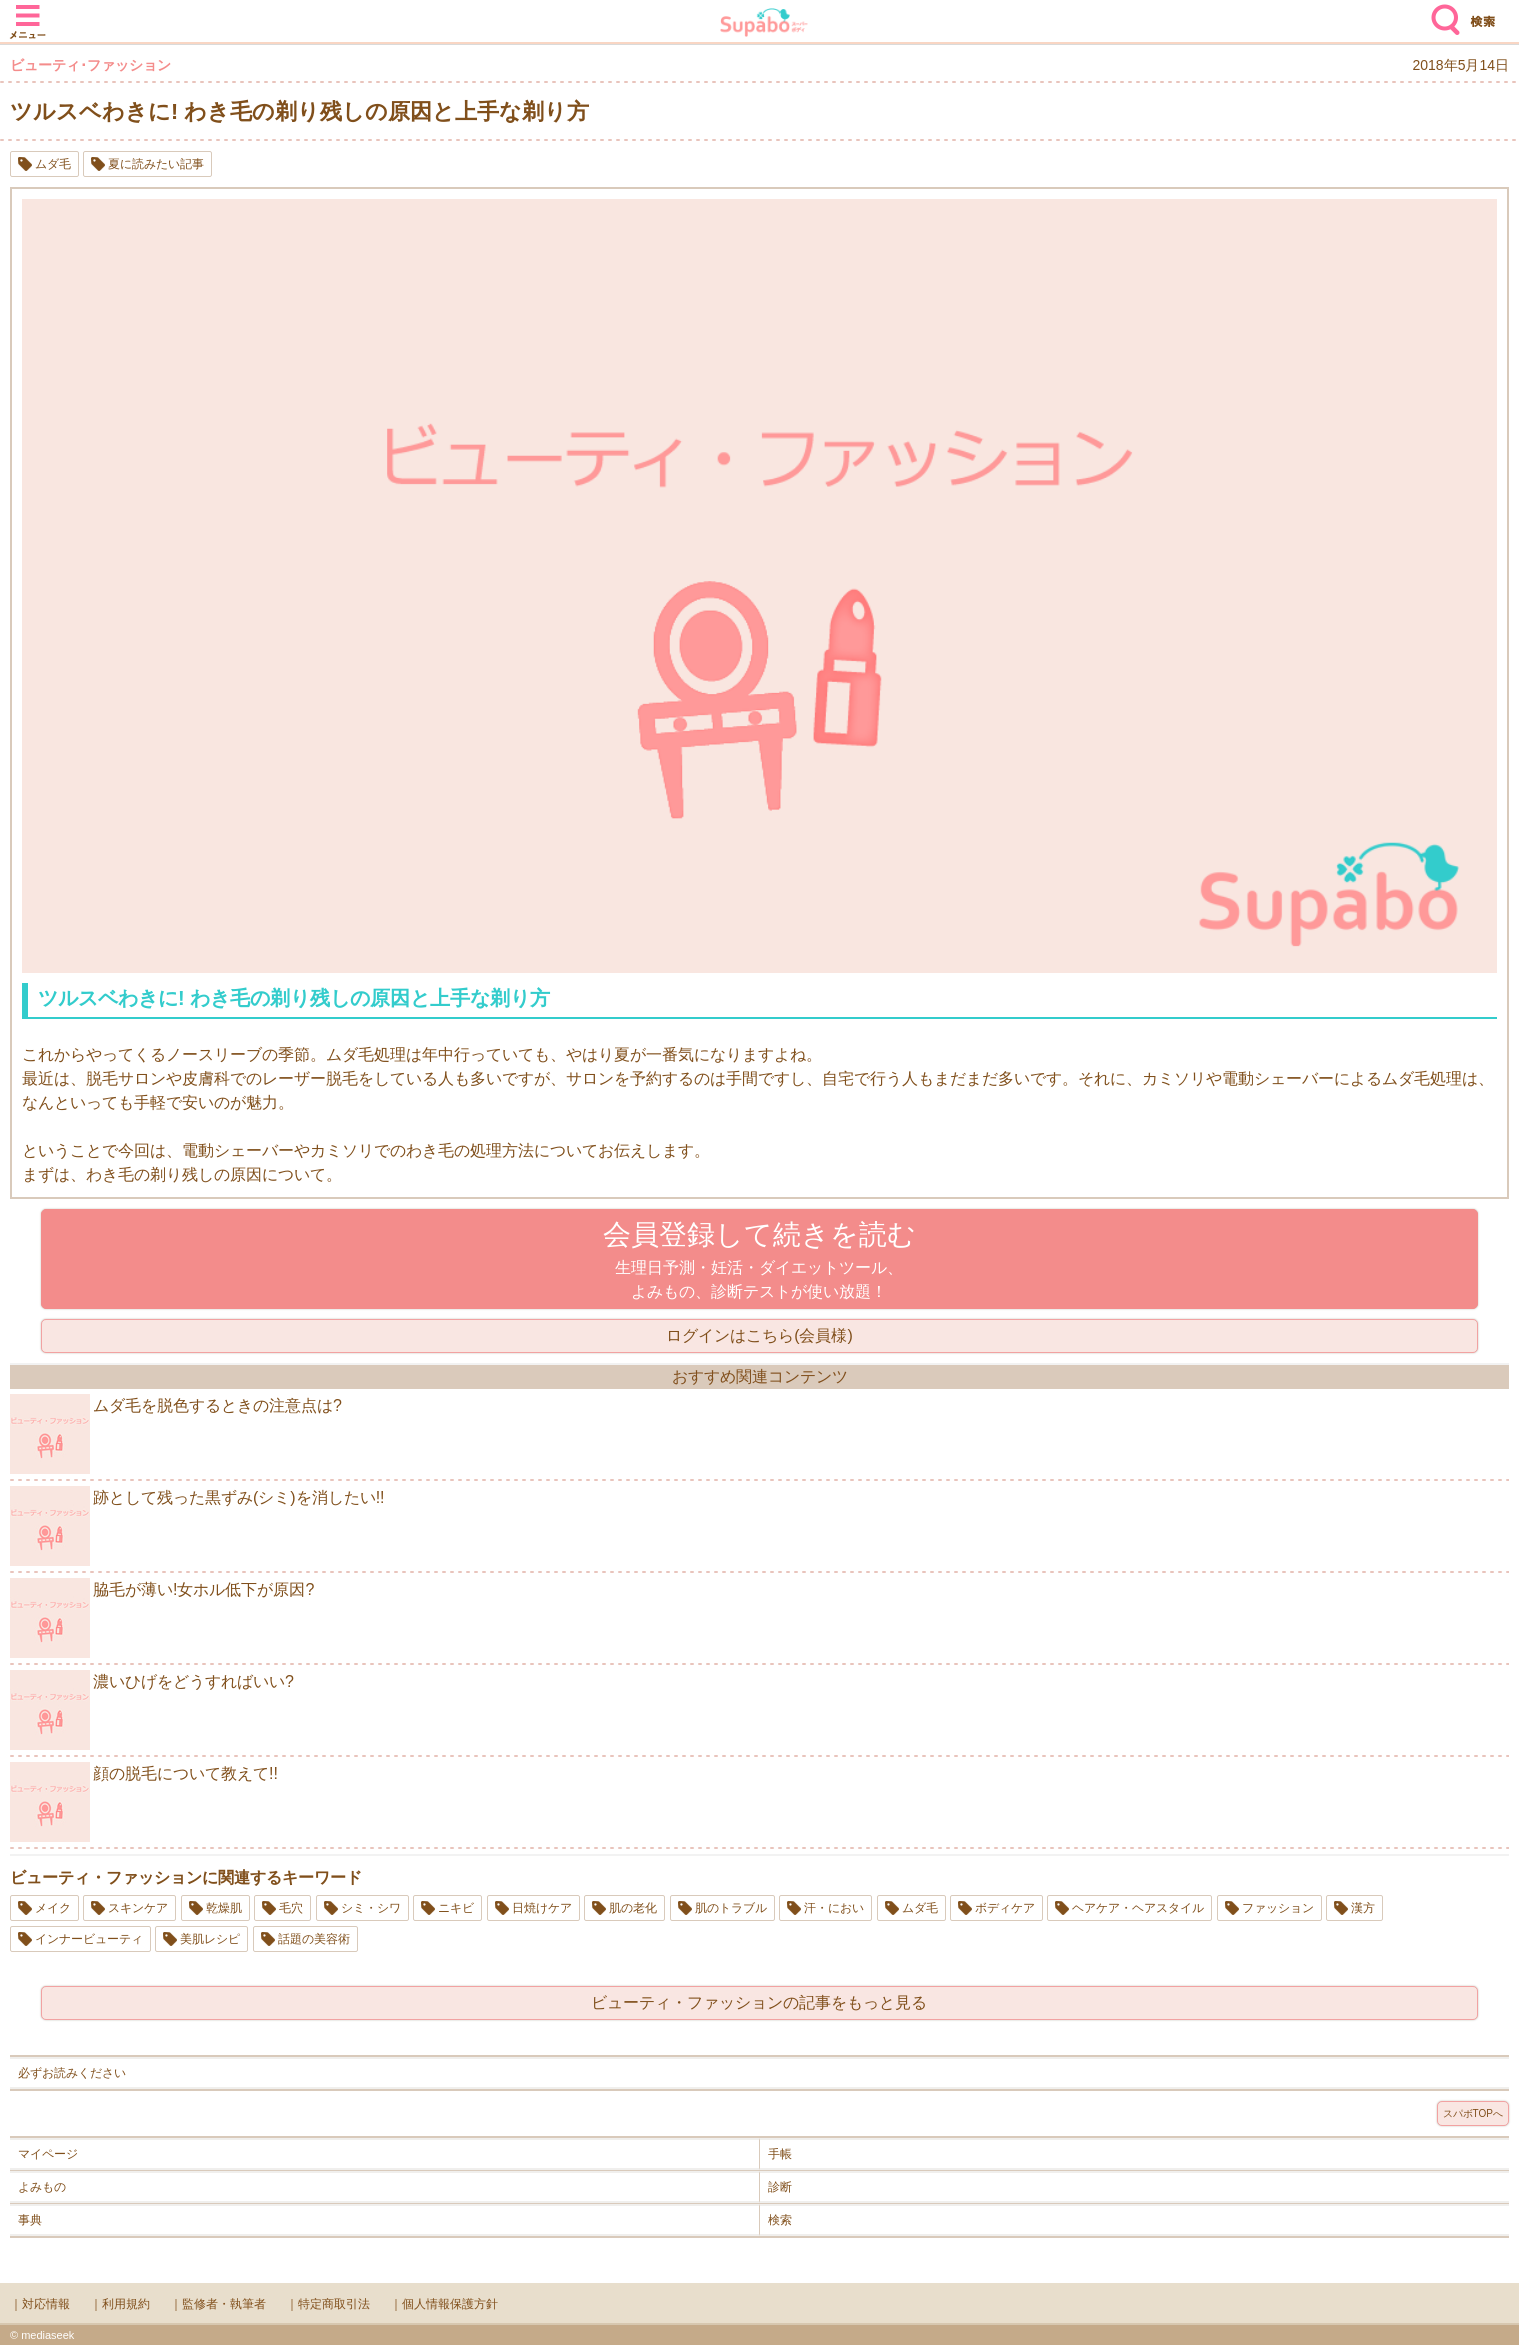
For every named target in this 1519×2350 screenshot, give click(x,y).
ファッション (1278, 1908)
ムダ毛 (53, 164)
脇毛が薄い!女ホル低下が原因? (162, 1618)
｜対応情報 (40, 2304)
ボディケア (1005, 1908)
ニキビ (456, 1908)
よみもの (42, 2187)
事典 (30, 2220)
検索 (1441, 12)
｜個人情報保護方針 (444, 2304)
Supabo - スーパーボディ (764, 24)
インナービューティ (89, 1939)
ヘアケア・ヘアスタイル (1138, 1908)
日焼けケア (542, 1908)
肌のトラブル (731, 1908)
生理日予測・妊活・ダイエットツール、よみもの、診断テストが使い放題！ (759, 1259)
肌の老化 (633, 1908)
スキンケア (138, 1908)
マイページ (48, 2154)
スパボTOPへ (1473, 2113)
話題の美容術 (314, 1939)
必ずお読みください (72, 2073)
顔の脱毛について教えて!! (144, 1802)
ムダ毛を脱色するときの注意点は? (176, 1434)
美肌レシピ (210, 1939)
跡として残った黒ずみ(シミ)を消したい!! (197, 1526)
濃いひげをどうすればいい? (152, 1710)
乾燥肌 (224, 1908)
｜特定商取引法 (328, 2304)
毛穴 (291, 1908)
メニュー (28, 12)
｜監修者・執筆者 (218, 2304)
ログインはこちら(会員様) (759, 1335)
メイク (53, 1908)
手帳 (780, 2154)
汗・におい (834, 1908)
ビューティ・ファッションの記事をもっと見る (759, 2002)
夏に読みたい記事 (156, 164)
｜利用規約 (120, 2304)
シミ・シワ (371, 1908)
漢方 (1363, 1908)
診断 (780, 2187)
